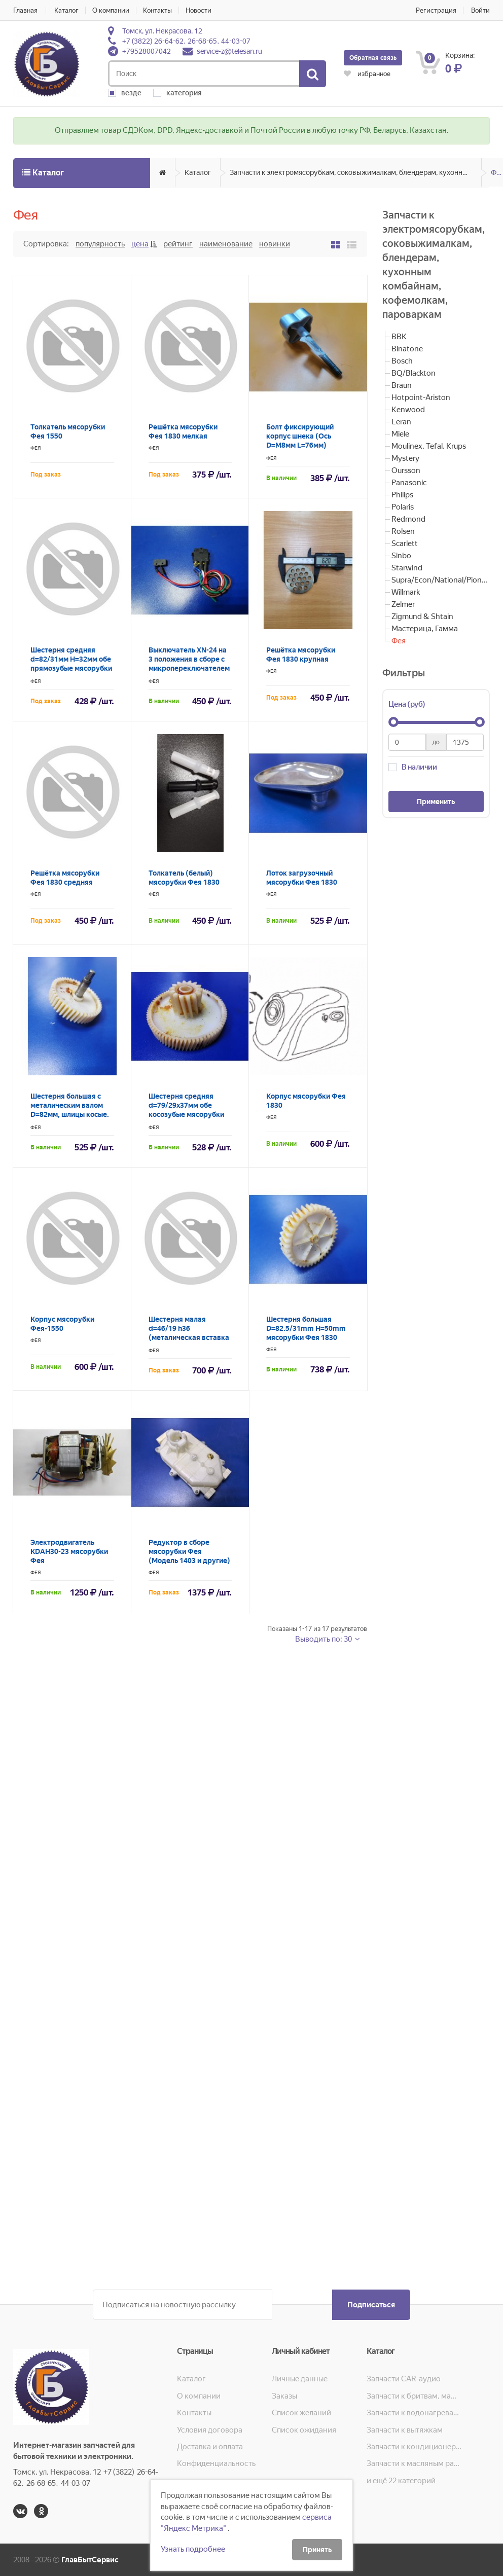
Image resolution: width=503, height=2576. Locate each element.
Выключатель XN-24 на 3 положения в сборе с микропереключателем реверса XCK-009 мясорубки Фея (189, 668)
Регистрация (436, 10)
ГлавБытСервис (90, 2559)
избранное (367, 74)
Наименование (226, 243)
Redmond (408, 519)
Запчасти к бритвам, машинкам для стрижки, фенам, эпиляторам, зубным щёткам (414, 2396)
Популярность (100, 243)
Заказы (284, 2396)
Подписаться (371, 2304)
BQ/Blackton (413, 373)
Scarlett (404, 543)
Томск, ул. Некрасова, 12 (162, 31)
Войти (480, 10)
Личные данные (300, 2378)
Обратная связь (373, 57)
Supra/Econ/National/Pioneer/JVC (440, 580)
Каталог (66, 10)
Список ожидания (304, 2430)
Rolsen (403, 531)
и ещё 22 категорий (401, 2480)
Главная (25, 10)
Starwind (406, 567)
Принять (317, 2550)
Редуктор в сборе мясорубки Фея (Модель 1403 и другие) (189, 1551)
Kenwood (408, 409)
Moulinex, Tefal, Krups (428, 446)
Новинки (274, 243)
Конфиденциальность (216, 2463)
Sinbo (401, 555)
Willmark (405, 592)
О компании (110, 10)
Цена (140, 243)
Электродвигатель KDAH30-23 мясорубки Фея (69, 1551)
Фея (497, 172)
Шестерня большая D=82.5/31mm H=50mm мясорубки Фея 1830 (306, 1328)
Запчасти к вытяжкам (405, 2430)
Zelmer (403, 604)
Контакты (157, 10)
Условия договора (209, 2430)
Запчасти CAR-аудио (404, 2378)
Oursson (405, 470)
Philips (402, 494)
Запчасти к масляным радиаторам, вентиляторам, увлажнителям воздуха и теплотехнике (414, 2463)
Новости (198, 10)
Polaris (402, 507)
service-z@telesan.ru (229, 51)
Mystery (405, 458)
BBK (399, 336)
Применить (436, 801)
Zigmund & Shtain (422, 616)
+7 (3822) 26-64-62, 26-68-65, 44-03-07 (186, 41)
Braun (401, 385)
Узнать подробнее (193, 2549)
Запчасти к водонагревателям (414, 2412)
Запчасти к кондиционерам (414, 2446)
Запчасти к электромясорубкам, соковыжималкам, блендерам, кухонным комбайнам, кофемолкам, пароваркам (356, 172)
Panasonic (408, 482)
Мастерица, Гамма (424, 628)
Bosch (402, 361)
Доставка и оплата (210, 2446)
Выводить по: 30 (324, 1639)
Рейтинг (178, 243)
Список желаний (301, 2412)
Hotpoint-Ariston (420, 397)
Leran (401, 421)
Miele (400, 434)
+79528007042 (146, 51)
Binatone (407, 348)
